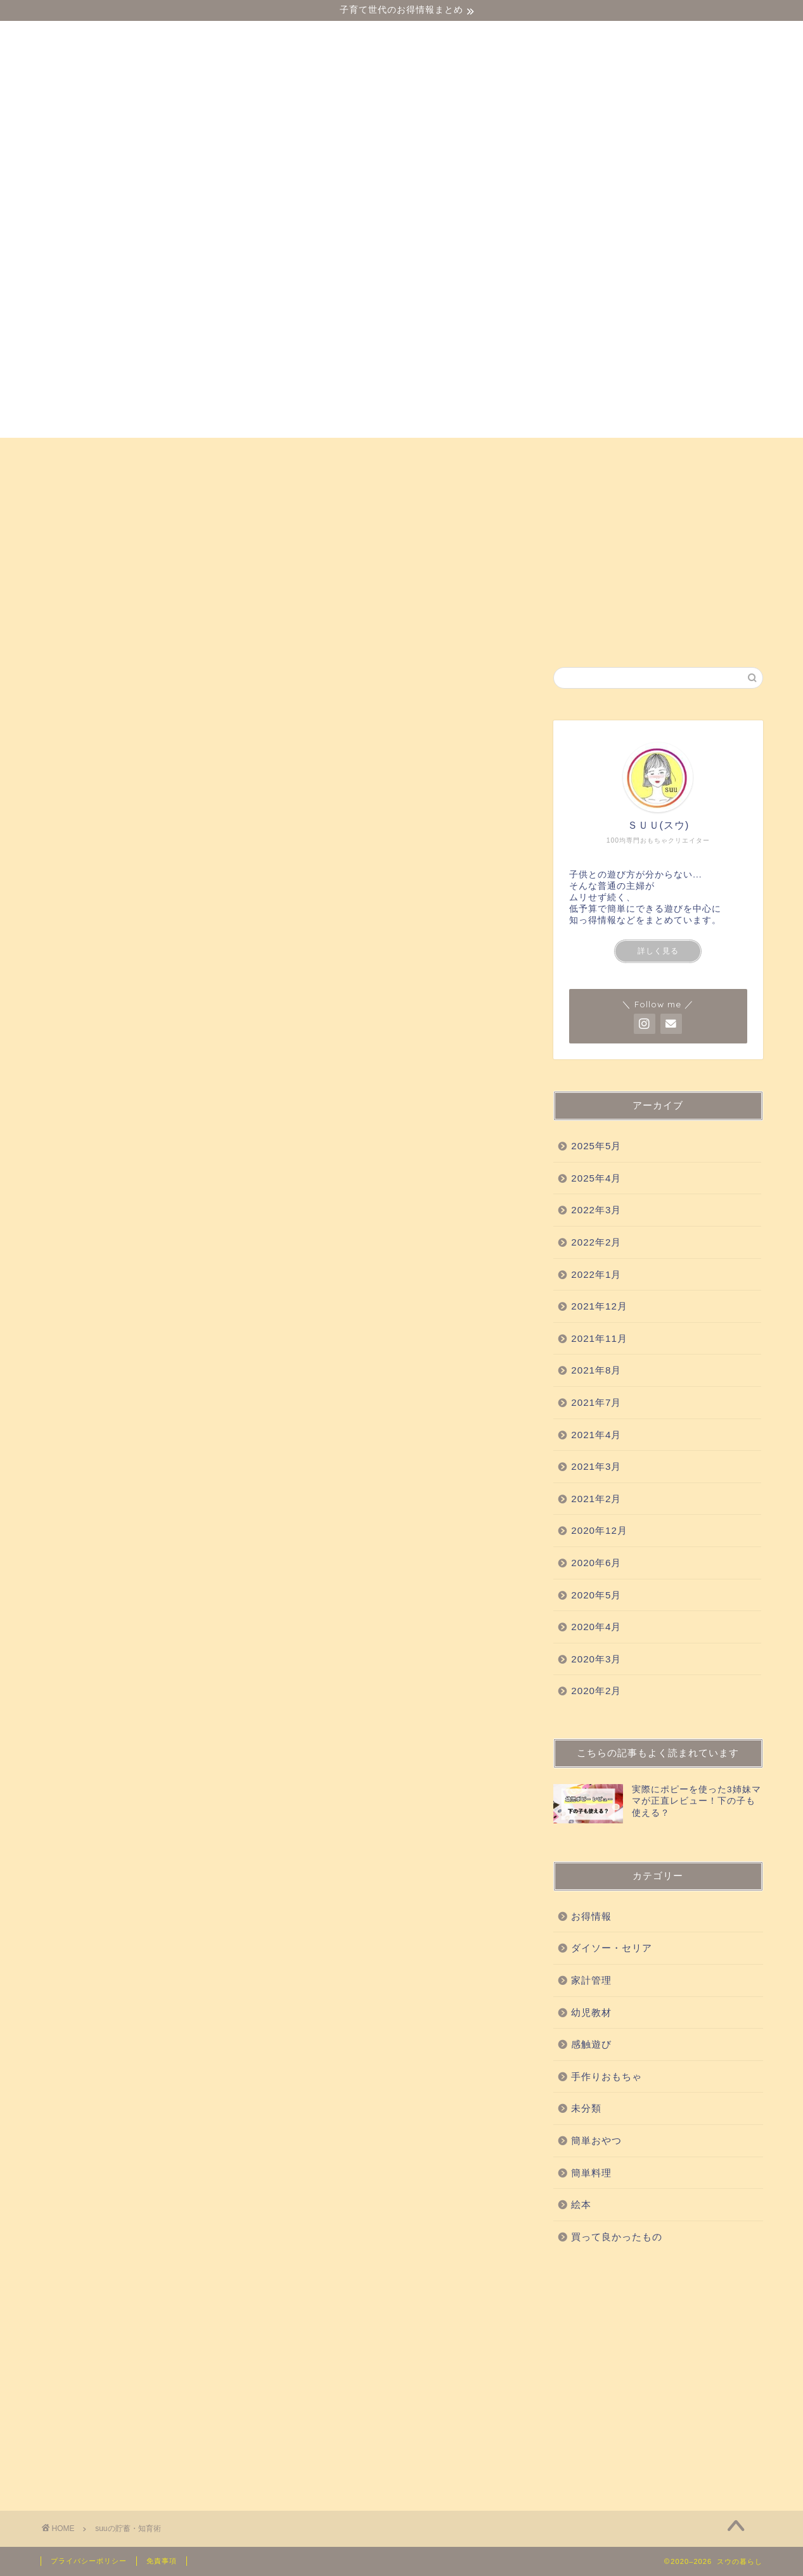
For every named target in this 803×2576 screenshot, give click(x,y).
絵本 (731, 453)
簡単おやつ (661, 453)
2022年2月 (596, 1242)
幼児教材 (195, 453)
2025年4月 (596, 1178)
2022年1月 (596, 1274)
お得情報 (78, 482)
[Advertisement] (657, 2374)
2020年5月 (596, 1595)
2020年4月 (596, 1626)
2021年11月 (599, 1338)
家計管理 (591, 1980)
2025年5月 (596, 1145)
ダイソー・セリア (99, 453)
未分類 (586, 2108)
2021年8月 (596, 1370)
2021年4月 (596, 1434)
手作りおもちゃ (565, 453)
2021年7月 (596, 1402)
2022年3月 (596, 1209)
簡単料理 (591, 2172)
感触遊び (270, 453)
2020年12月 (599, 1530)
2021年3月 (596, 1466)
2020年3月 (596, 1659)
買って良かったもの (372, 453)
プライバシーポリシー (89, 2561)
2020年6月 (596, 1562)
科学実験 (474, 453)
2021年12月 (599, 1306)
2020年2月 (596, 1690)
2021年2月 (596, 1498)
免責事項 (161, 2561)
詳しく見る (658, 951)
